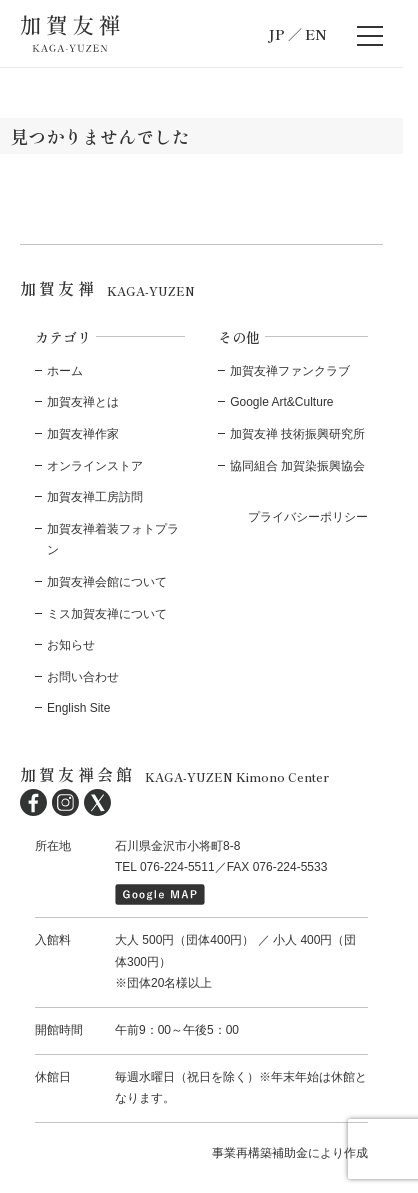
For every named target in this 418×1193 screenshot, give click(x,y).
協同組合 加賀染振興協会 (297, 466)
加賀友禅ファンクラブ (290, 371)
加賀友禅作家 (83, 434)
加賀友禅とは (83, 402)
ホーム (65, 371)
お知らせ (71, 645)
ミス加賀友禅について (107, 614)
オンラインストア (95, 466)
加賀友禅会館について (107, 582)
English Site (78, 708)
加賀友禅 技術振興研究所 (297, 434)
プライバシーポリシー (308, 517)
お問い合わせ (83, 677)
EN (316, 34)
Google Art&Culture (281, 402)
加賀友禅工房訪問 (95, 497)
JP (276, 34)
